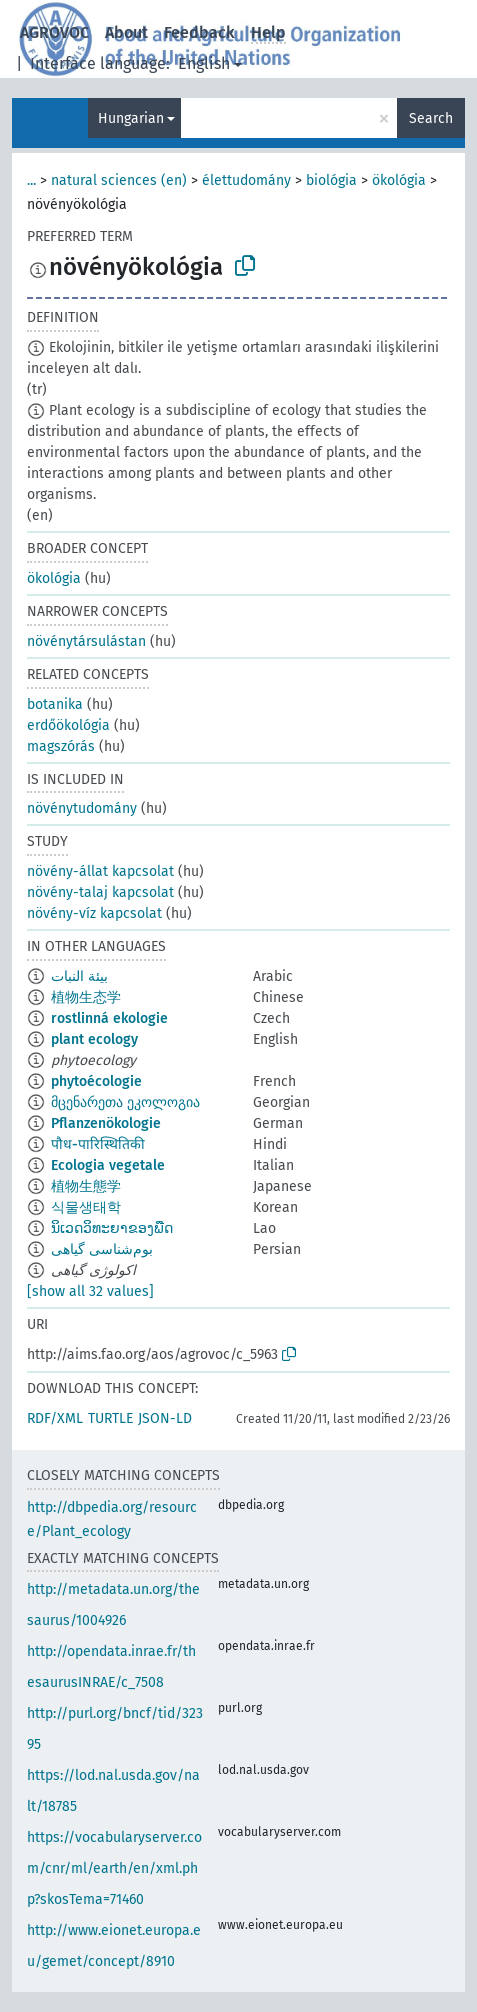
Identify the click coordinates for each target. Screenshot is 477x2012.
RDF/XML (55, 1418)
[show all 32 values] (90, 1291)
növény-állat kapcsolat (100, 871)
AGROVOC (54, 32)
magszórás (61, 746)
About (126, 32)
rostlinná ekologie (109, 1018)
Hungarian (131, 118)
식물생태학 (86, 1207)
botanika (55, 704)
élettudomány (246, 180)
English (204, 63)
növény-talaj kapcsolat (100, 892)
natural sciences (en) (119, 180)
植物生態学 (86, 1186)
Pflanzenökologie (106, 1123)
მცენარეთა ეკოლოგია (125, 1102)
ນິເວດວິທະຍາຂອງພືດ (112, 1228)
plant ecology (94, 1039)
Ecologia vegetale (108, 1165)
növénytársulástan (86, 641)
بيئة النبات (79, 976)
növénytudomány (82, 808)
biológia (331, 180)
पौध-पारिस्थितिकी (98, 1144)
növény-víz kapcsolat (94, 913)
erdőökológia (68, 725)
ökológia (399, 180)
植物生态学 (86, 997)
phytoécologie (96, 1081)
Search (431, 118)
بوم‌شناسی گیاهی (102, 1249)
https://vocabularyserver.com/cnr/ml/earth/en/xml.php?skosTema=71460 (114, 1868)
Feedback (199, 32)
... (31, 180)
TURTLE (110, 1418)
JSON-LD (165, 1418)
